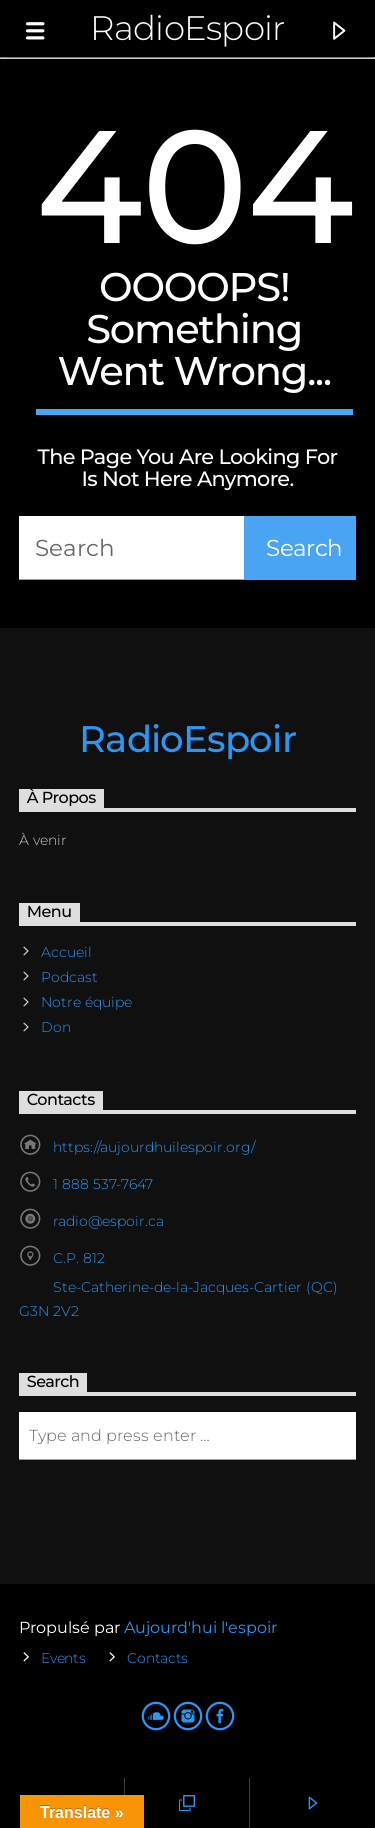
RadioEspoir (187, 27)
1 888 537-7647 (103, 1184)
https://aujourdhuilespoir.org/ (154, 1147)
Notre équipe (86, 1002)
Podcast (69, 977)
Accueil (66, 952)
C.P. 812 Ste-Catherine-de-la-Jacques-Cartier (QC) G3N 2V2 (178, 1284)
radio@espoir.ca (108, 1221)
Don (56, 1027)
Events (63, 1658)
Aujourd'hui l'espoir (200, 1627)
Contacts (157, 1658)
